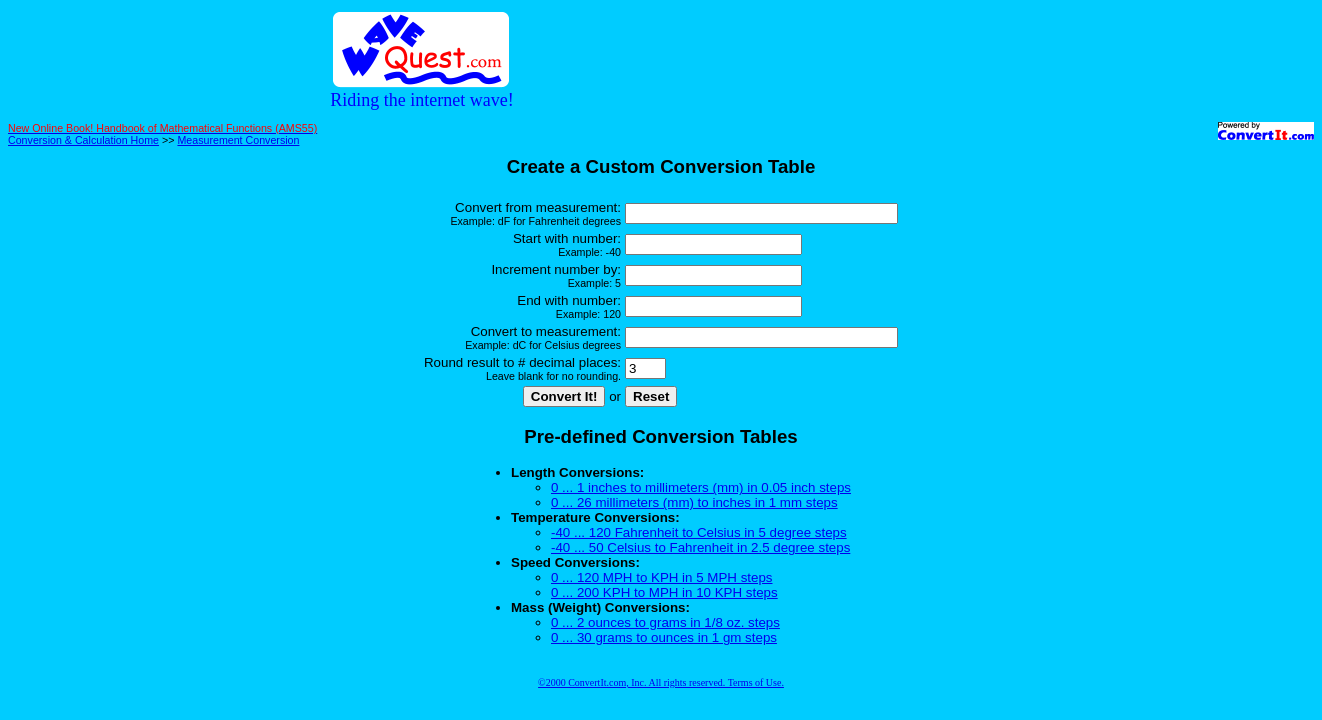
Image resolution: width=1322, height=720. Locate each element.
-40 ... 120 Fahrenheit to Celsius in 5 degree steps (699, 532)
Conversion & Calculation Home (83, 140)
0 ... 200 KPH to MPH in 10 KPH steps (664, 592)
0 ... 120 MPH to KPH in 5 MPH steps (661, 577)
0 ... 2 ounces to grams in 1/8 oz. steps (665, 622)
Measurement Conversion (238, 140)
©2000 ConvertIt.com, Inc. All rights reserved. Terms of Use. (661, 682)
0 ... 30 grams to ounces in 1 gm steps (664, 637)
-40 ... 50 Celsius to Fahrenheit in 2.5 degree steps (700, 547)
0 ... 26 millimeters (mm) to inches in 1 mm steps (694, 502)
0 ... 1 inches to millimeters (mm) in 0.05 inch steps (701, 487)
